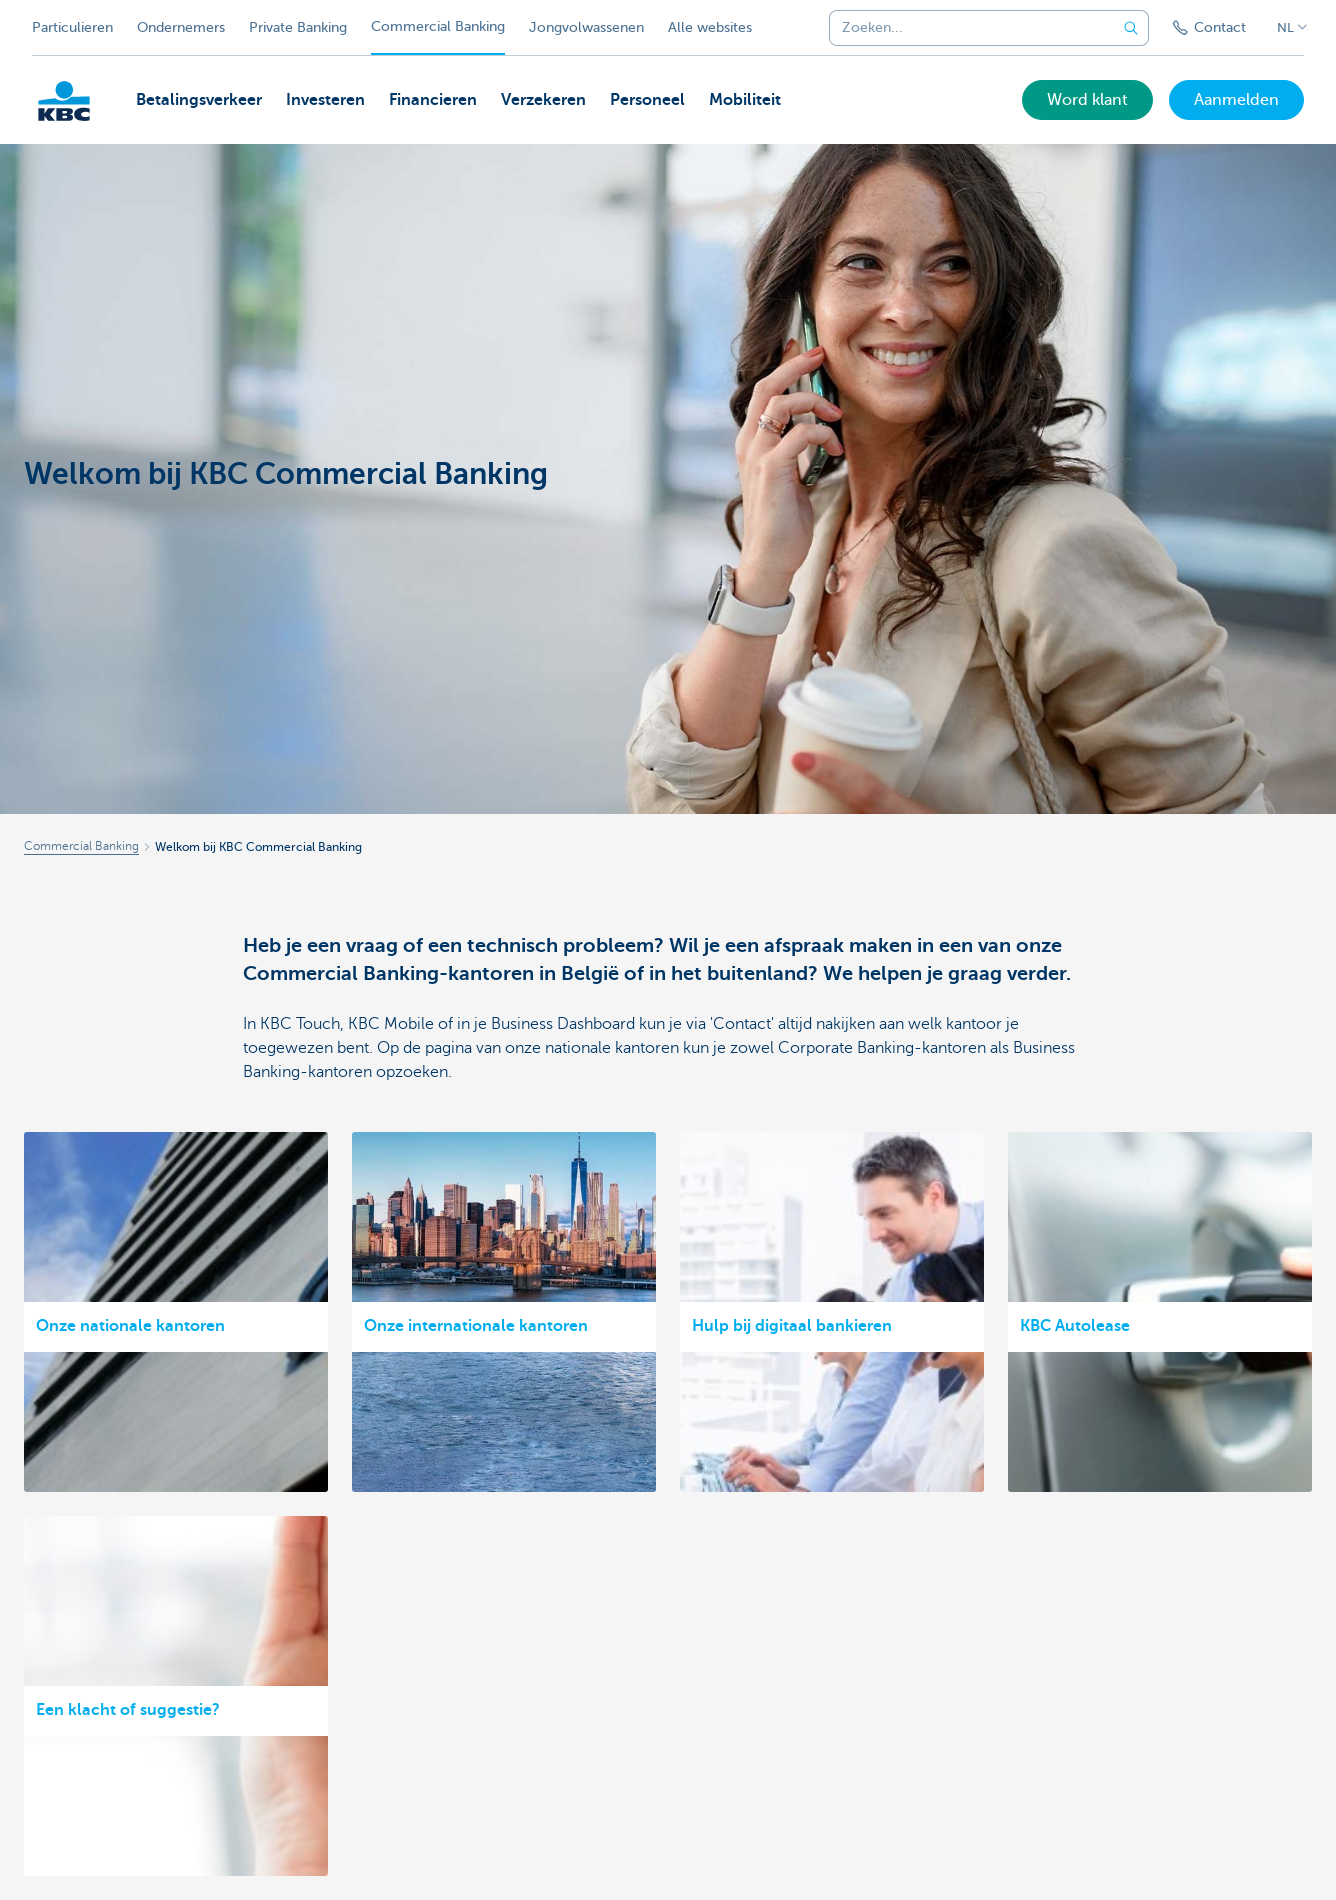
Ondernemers (181, 27)
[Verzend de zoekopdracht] (1131, 28)
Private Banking (298, 27)
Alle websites (710, 27)
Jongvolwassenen (586, 27)
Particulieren (72, 27)
